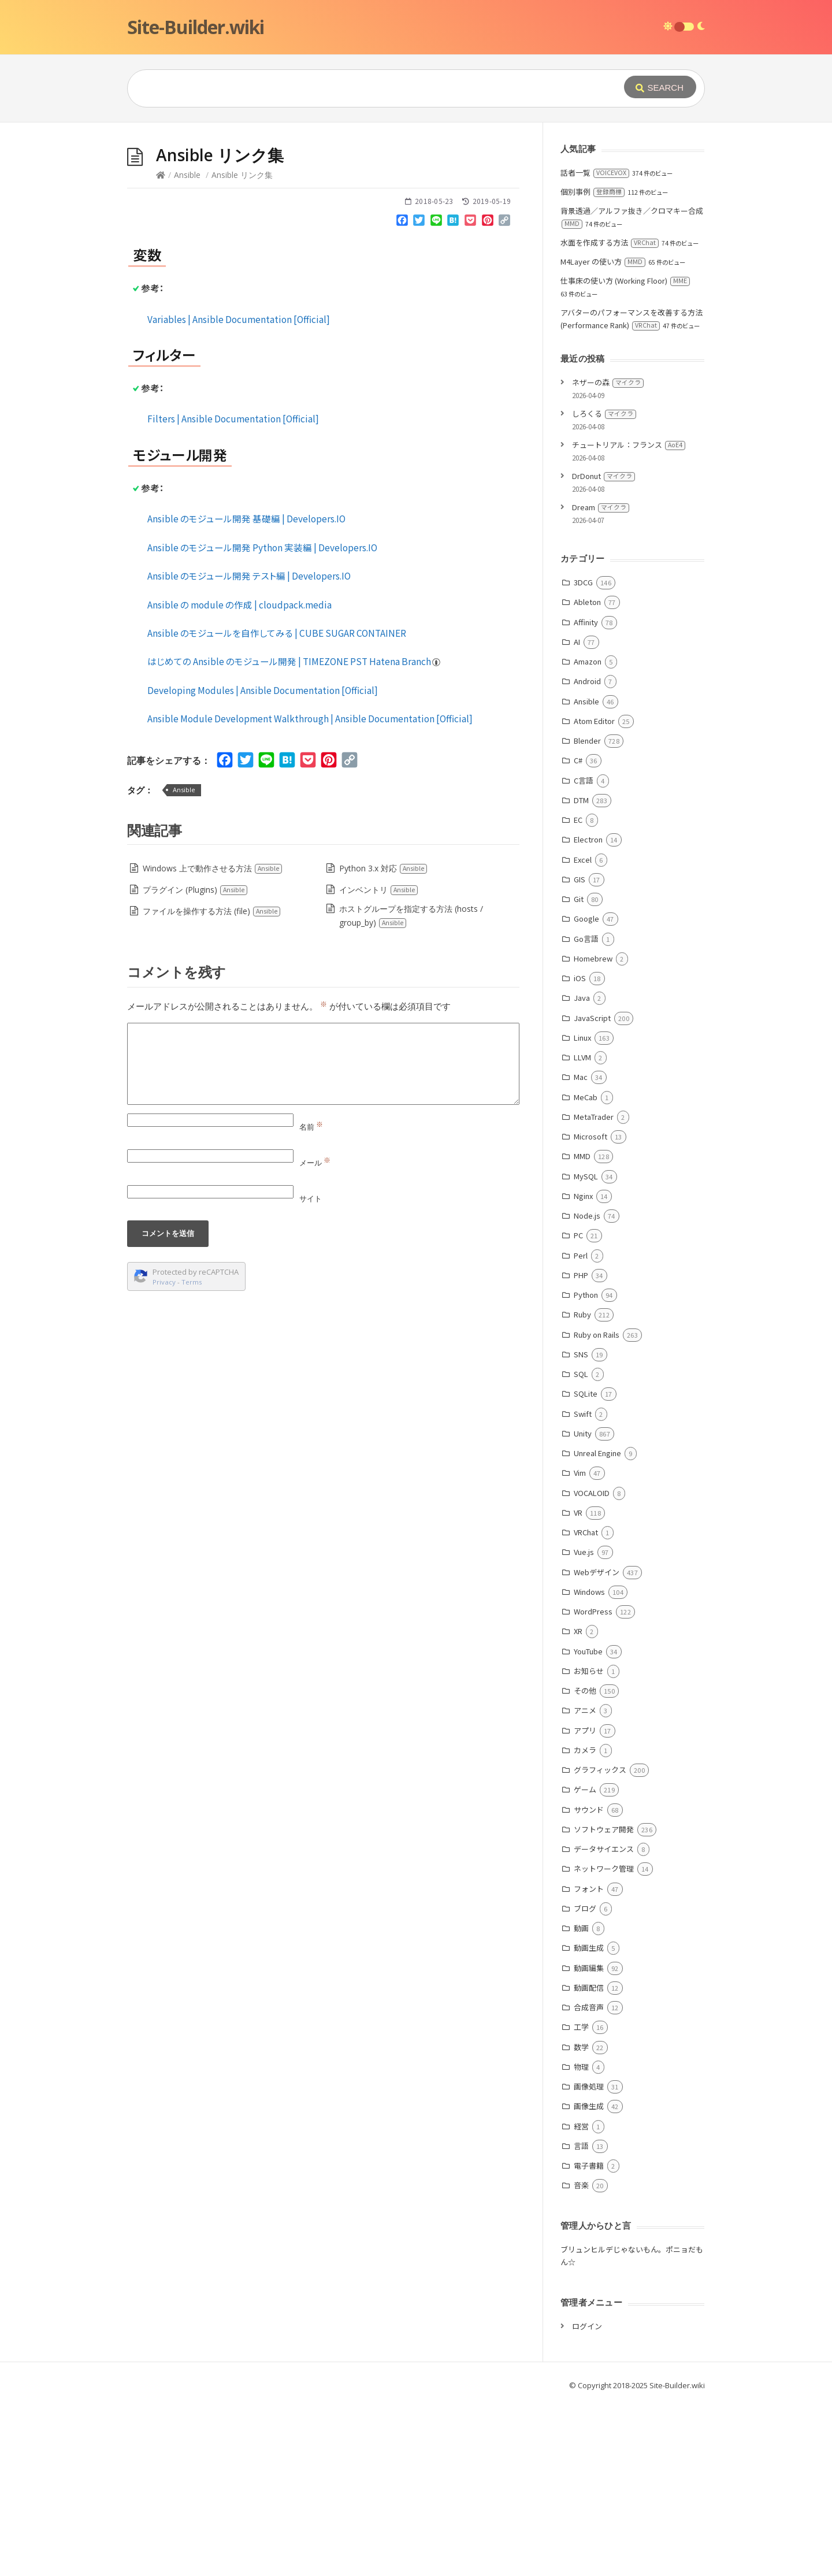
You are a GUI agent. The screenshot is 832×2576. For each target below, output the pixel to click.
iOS (580, 1151)
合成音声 (589, 2180)
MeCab (585, 1270)
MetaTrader (594, 1290)
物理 (581, 2239)
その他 (585, 1863)
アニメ (585, 1883)
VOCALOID (592, 1666)
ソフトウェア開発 (604, 2002)
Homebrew (593, 1131)
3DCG (583, 755)
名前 (311, 1300)
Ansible (187, 348)
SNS (581, 1527)
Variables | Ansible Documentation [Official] (238, 492)
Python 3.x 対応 (383, 1041)
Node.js (587, 1388)
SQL (581, 1547)
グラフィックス (600, 1942)
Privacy (164, 1455)
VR (578, 1685)
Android (587, 854)
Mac (581, 1250)
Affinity (586, 795)
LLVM (582, 1230)
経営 (581, 2299)
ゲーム (585, 1962)
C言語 (583, 953)
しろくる (604, 586)
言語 (581, 2319)
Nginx (583, 1369)
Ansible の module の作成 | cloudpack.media (239, 777)
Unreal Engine (597, 1626)
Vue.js (584, 1725)
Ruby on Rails (596, 1507)
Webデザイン (596, 1745)
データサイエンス (604, 2022)
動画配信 (589, 2160)
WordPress (593, 1784)
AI (577, 815)
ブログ (585, 2081)
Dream (600, 680)
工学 (581, 2200)
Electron (588, 1012)
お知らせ (589, 1844)
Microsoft (590, 1309)
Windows (589, 1765)
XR (578, 1804)
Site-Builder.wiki (195, 26)
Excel (583, 1032)
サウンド (589, 1982)
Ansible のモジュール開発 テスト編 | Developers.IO (249, 749)
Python (586, 1468)
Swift (583, 1587)
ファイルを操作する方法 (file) (212, 1084)
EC (578, 993)
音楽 (581, 2358)
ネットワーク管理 (604, 2041)
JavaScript (592, 1191)
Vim (580, 1645)
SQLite (585, 1566)
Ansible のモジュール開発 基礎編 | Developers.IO (246, 691)
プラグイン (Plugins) (195, 1062)
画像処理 (589, 2259)
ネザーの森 (608, 555)
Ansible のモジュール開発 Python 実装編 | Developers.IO (262, 720)
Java (582, 1170)
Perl (581, 1428)
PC (578, 1408)
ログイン (587, 2499)
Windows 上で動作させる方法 (213, 1041)
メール (314, 1336)
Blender (587, 913)
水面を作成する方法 (609, 415)
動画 (581, 2101)
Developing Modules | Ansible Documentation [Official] (262, 863)
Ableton (587, 775)
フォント (589, 2062)
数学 (581, 2220)
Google (586, 1091)
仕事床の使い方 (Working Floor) (625, 453)
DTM (581, 973)
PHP (581, 1448)
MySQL (586, 1349)
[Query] (358, 88)
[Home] (160, 348)
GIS (579, 1052)
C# (578, 933)
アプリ (585, 1903)
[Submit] (660, 87)
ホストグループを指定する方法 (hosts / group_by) (411, 1089)
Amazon (587, 834)
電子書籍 (589, 2338)
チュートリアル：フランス (628, 618)
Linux (582, 1210)
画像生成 (589, 2279)
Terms (191, 1455)
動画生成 (589, 2120)
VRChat (586, 1705)
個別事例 (592, 364)
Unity (583, 1606)
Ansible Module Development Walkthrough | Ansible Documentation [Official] (310, 891)
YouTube (588, 1824)
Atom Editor (594, 894)
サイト (310, 1372)
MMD (582, 1329)
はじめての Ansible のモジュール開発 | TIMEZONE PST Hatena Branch (294, 834)
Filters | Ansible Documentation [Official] (233, 591)
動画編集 (589, 2141)
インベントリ (378, 1062)
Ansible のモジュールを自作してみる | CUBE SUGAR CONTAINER (276, 806)
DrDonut (603, 649)
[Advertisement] (416, 209)
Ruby (582, 1487)
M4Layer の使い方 (602, 434)
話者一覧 (594, 345)
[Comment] (323, 1237)
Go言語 (586, 1112)
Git (579, 1072)
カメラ (585, 1923)
